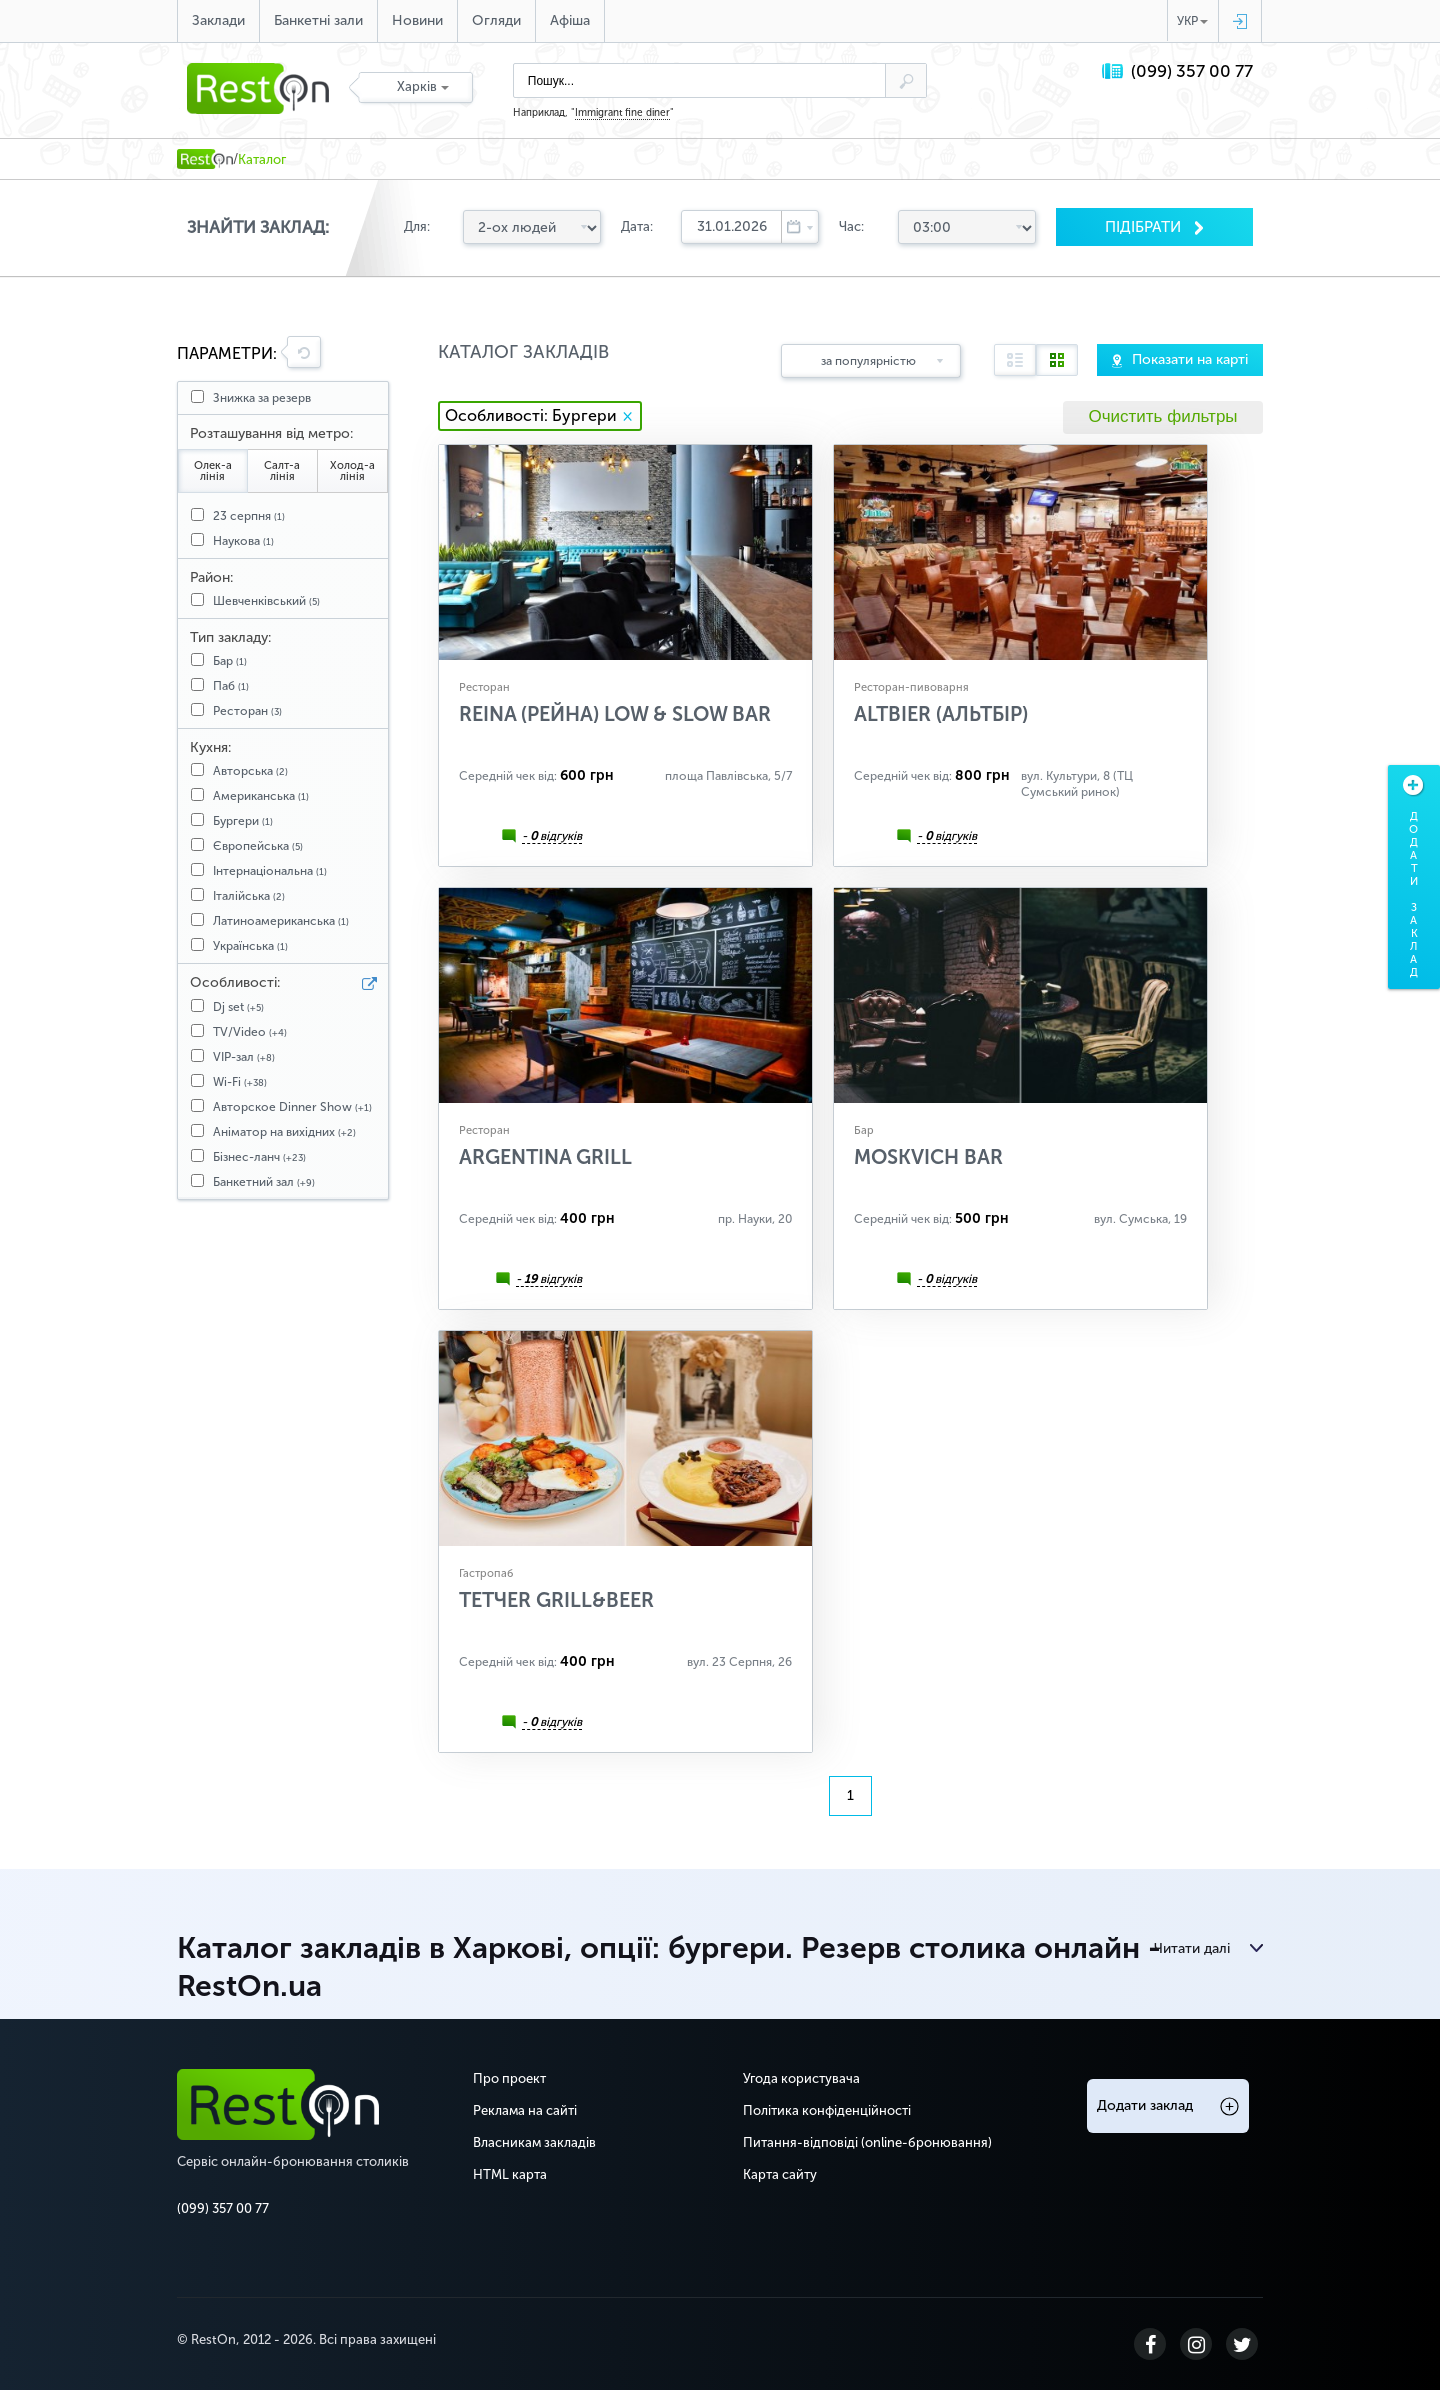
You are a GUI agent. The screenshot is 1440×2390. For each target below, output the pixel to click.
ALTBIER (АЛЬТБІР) (941, 714)
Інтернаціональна (270, 871)
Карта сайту (780, 2174)
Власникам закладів (534, 2142)
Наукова (243, 541)
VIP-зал (244, 1057)
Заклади (218, 20)
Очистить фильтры (1162, 416)
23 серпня (249, 516)
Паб (231, 686)
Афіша (570, 20)
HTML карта (510, 2174)
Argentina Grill (545, 1157)
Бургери (243, 821)
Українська (250, 946)
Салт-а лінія (282, 471)
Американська (261, 796)
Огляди (496, 20)
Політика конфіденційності (827, 2110)
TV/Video (250, 1032)
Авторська (250, 771)
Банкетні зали (318, 20)
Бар (230, 661)
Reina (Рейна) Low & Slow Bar (615, 714)
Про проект (509, 2078)
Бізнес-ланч (259, 1157)
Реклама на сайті (525, 2110)
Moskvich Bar (928, 1157)
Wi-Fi (240, 1082)
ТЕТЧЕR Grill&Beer (556, 1600)
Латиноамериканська (281, 921)
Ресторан (247, 711)
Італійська (249, 896)
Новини (417, 20)
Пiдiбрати (1145, 227)
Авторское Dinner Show (292, 1107)
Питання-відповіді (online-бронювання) (867, 2142)
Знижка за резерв (262, 398)
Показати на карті (1190, 359)
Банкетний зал (264, 1182)
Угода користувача (801, 2078)
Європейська (258, 846)
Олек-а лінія (213, 471)
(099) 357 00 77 (1192, 71)
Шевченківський (266, 601)
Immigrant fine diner (622, 113)
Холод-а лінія (352, 471)
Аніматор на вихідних (284, 1132)
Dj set (238, 1007)
